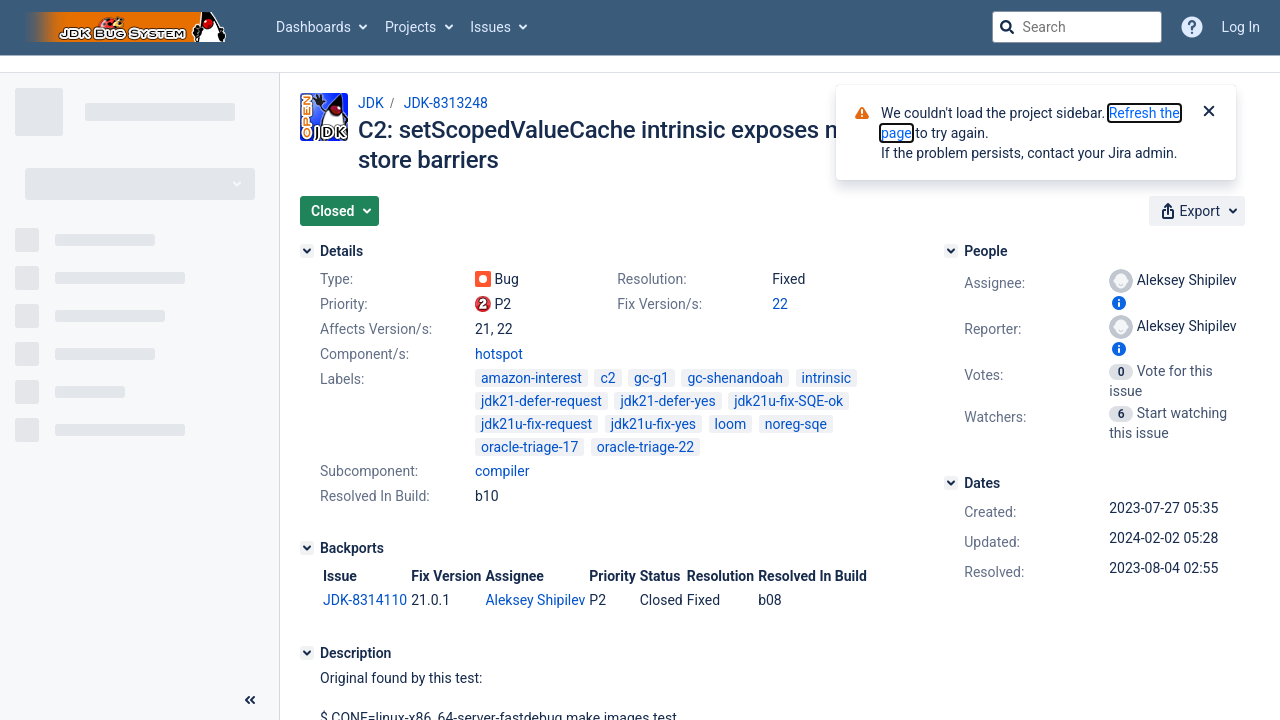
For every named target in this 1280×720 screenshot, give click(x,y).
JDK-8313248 (446, 103)
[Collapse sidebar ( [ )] (250, 700)
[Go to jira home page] (128, 27)
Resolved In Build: (375, 496)
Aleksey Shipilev (535, 600)
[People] (951, 251)
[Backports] (307, 548)
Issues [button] (490, 27)
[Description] (307, 653)
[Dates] (951, 483)
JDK (371, 103)
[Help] (1192, 27)
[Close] (1209, 113)
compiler (502, 471)
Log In (1241, 27)
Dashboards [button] (313, 27)
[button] (339, 211)
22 (780, 304)
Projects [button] (410, 27)
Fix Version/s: (659, 304)
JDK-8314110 (365, 600)
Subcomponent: (369, 471)
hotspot (499, 354)
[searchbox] (1077, 27)
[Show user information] (1119, 303)
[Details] (307, 251)
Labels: (342, 379)
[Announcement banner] (640, 64)
